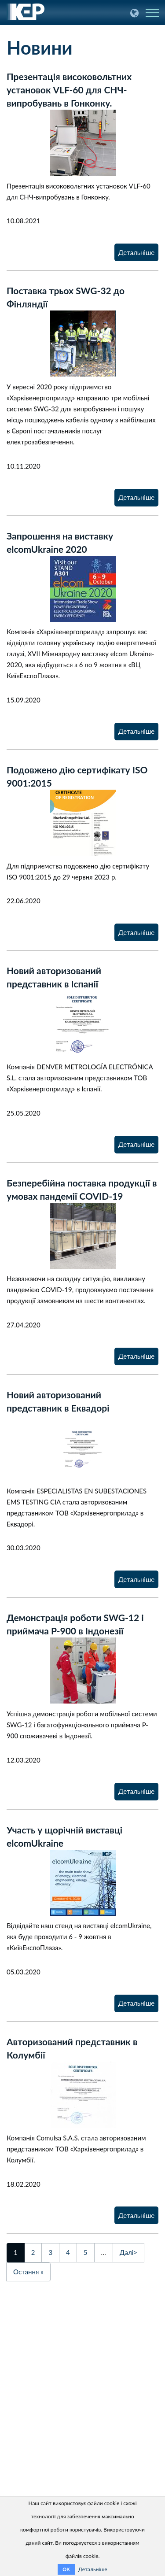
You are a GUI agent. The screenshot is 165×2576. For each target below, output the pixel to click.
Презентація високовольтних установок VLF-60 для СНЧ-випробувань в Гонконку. (69, 89)
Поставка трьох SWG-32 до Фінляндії (66, 297)
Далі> (128, 2252)
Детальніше (136, 252)
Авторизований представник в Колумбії (72, 2048)
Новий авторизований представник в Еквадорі (58, 1401)
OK (66, 2569)
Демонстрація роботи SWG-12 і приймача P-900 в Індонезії (75, 1624)
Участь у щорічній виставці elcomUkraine (64, 1836)
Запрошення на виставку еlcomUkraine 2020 (60, 542)
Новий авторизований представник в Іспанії (54, 977)
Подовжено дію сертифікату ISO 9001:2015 (77, 776)
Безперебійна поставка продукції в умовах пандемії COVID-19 (82, 1189)
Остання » (28, 2272)
